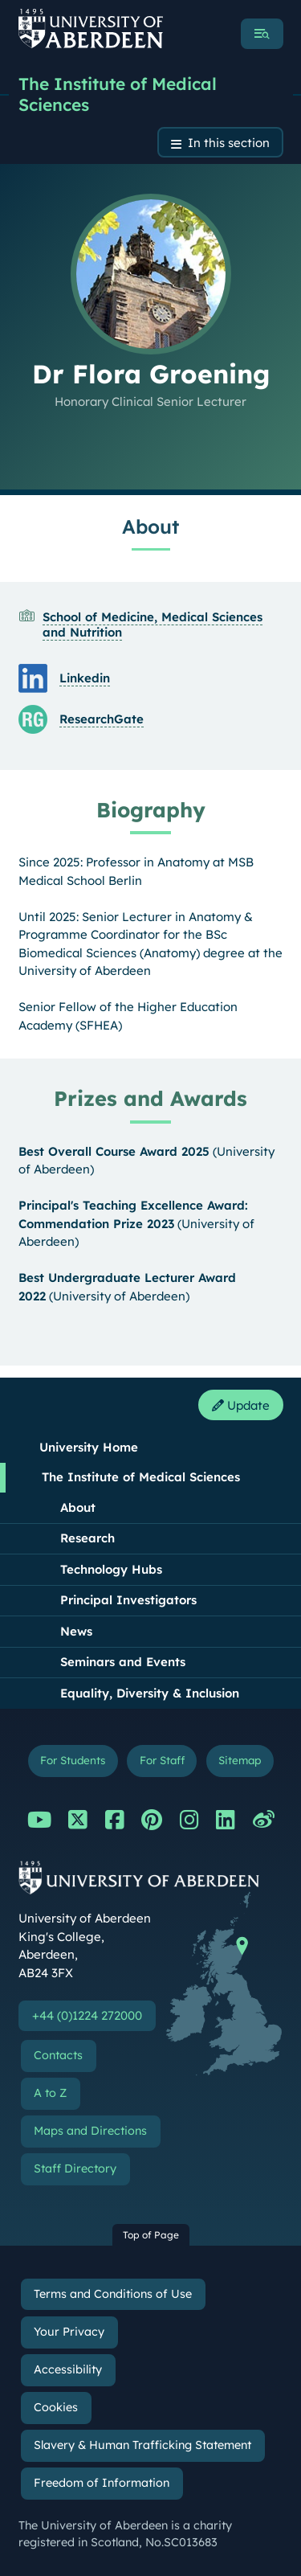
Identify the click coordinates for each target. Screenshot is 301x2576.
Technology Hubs (111, 1569)
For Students (72, 1760)
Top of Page (151, 2235)
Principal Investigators (128, 1599)
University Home (88, 1447)
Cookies (56, 2407)
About (78, 1507)
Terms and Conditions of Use (113, 2294)
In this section (229, 142)
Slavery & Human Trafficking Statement (142, 2445)
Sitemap (239, 1760)
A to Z (50, 2093)
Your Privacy (69, 2331)
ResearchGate (101, 719)
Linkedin (84, 678)
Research (87, 1538)
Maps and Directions (90, 2130)
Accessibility (68, 2369)
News (76, 1631)
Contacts (58, 2055)
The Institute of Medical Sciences (117, 94)
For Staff (162, 1760)
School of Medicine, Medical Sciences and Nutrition (152, 624)
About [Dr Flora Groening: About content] (150, 526)
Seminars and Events (122, 1661)
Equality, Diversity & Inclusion (149, 1693)
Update (241, 1405)
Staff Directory (75, 2168)
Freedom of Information (101, 2483)
